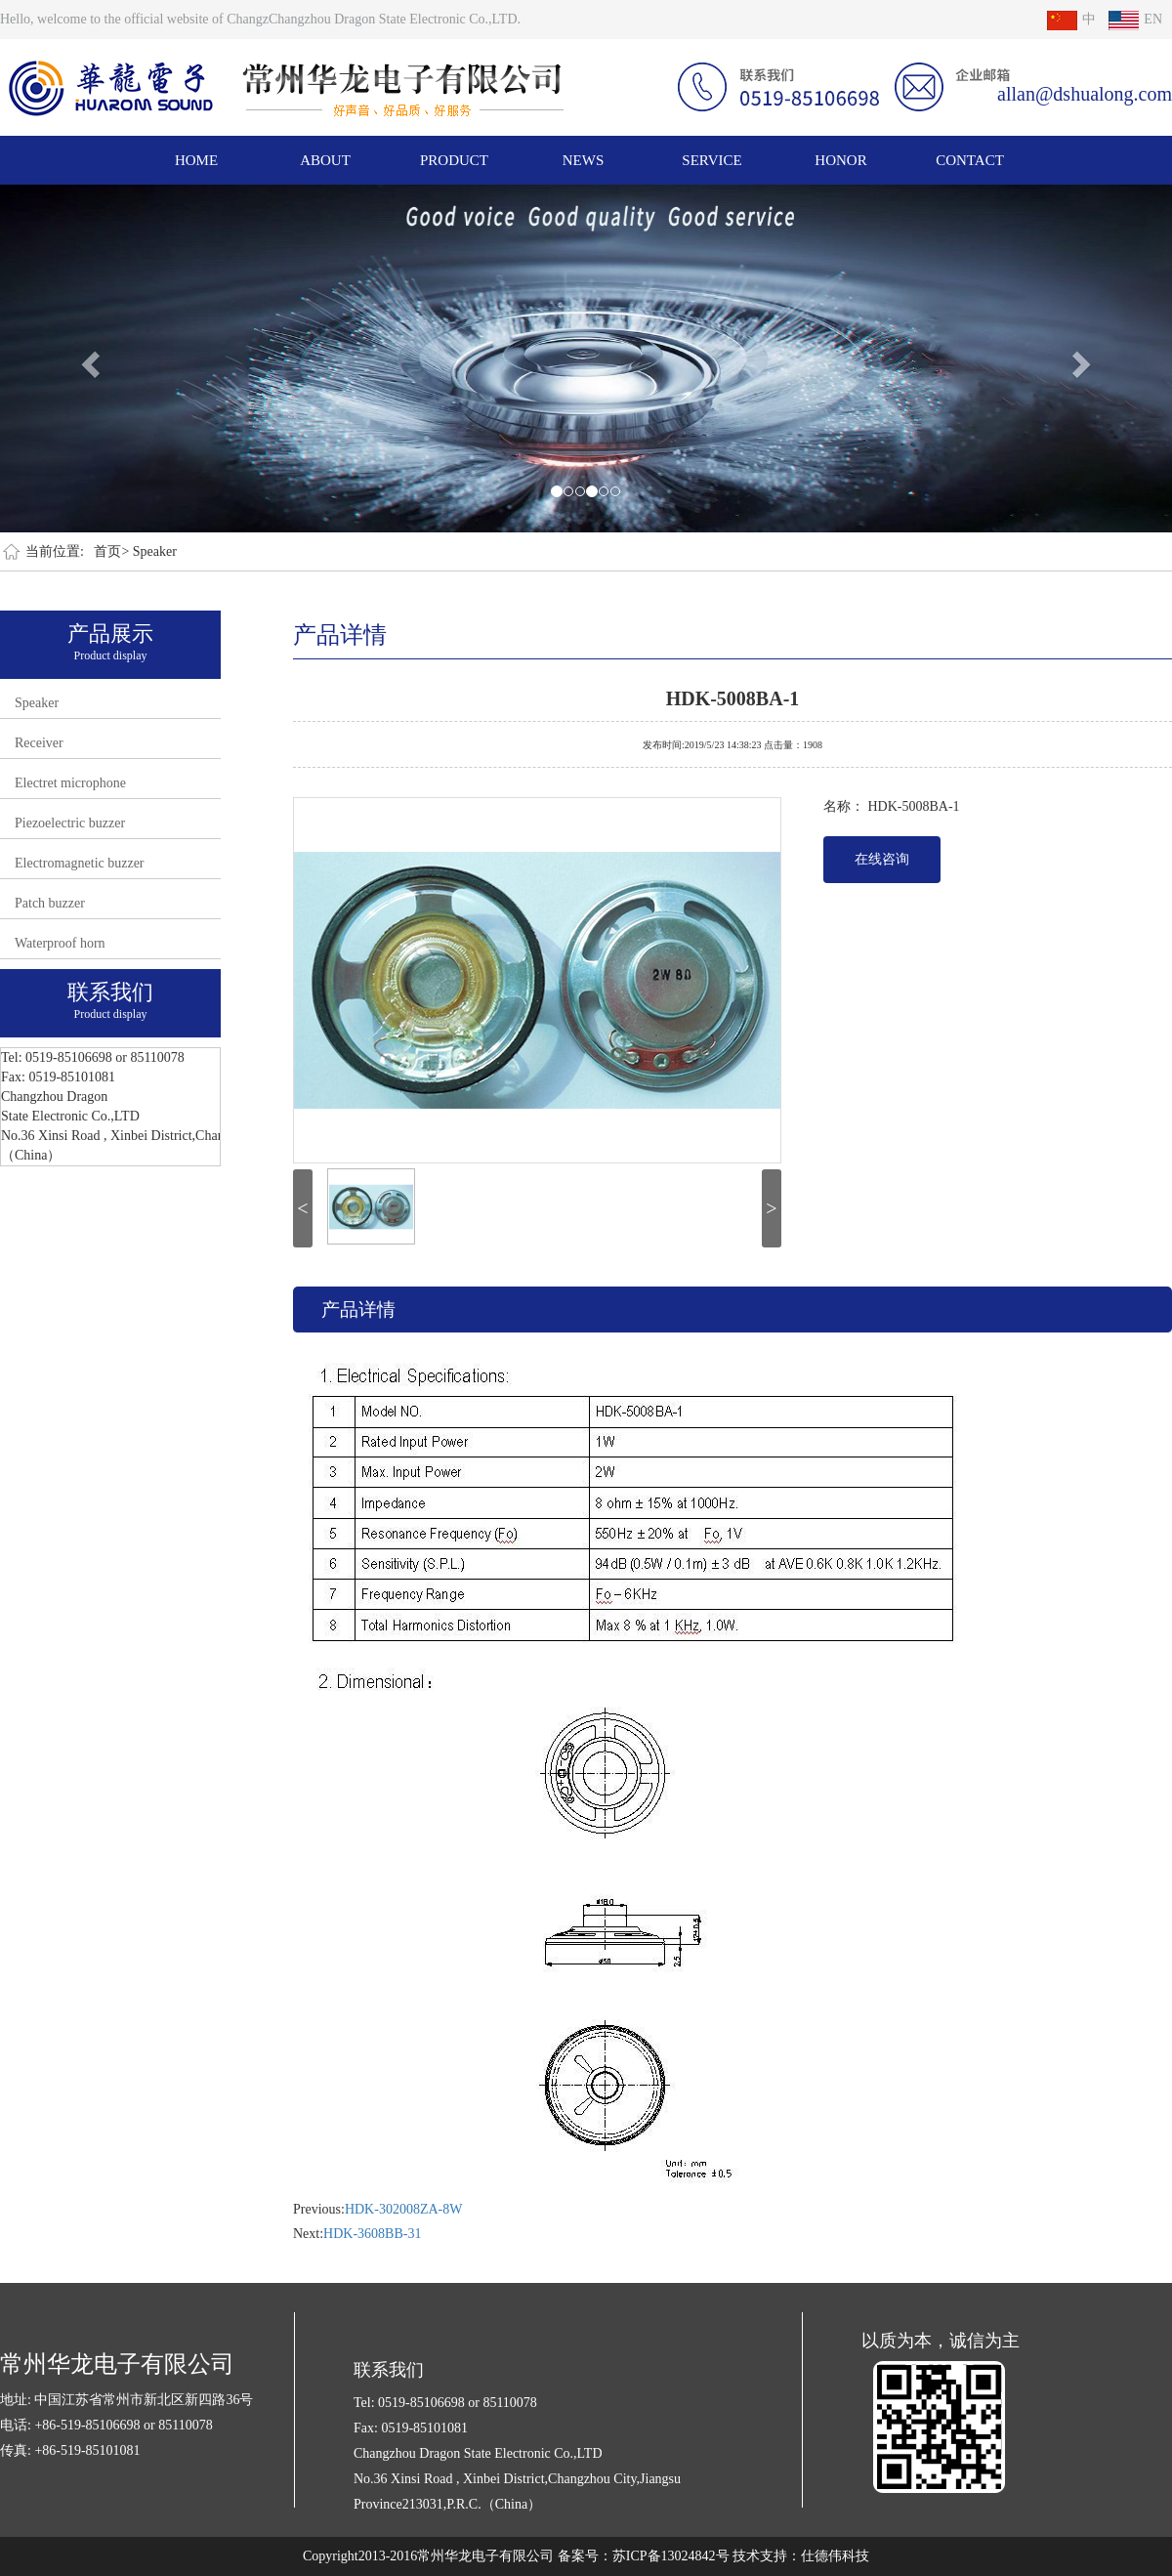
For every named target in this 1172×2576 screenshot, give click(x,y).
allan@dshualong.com (1084, 94)
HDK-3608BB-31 (372, 2233)
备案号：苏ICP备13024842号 (644, 2556)
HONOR (840, 160)
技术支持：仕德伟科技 (800, 2556)
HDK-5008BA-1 (733, 696)
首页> (111, 551)
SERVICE (711, 160)
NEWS (584, 160)
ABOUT (325, 160)
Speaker (155, 551)
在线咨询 (882, 859)
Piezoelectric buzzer (70, 823)
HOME (196, 160)
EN (1135, 19)
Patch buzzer (50, 903)
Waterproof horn (60, 943)
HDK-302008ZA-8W (404, 2209)
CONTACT (970, 160)
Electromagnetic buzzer (80, 863)
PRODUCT (454, 160)
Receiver (39, 743)
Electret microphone (70, 783)
